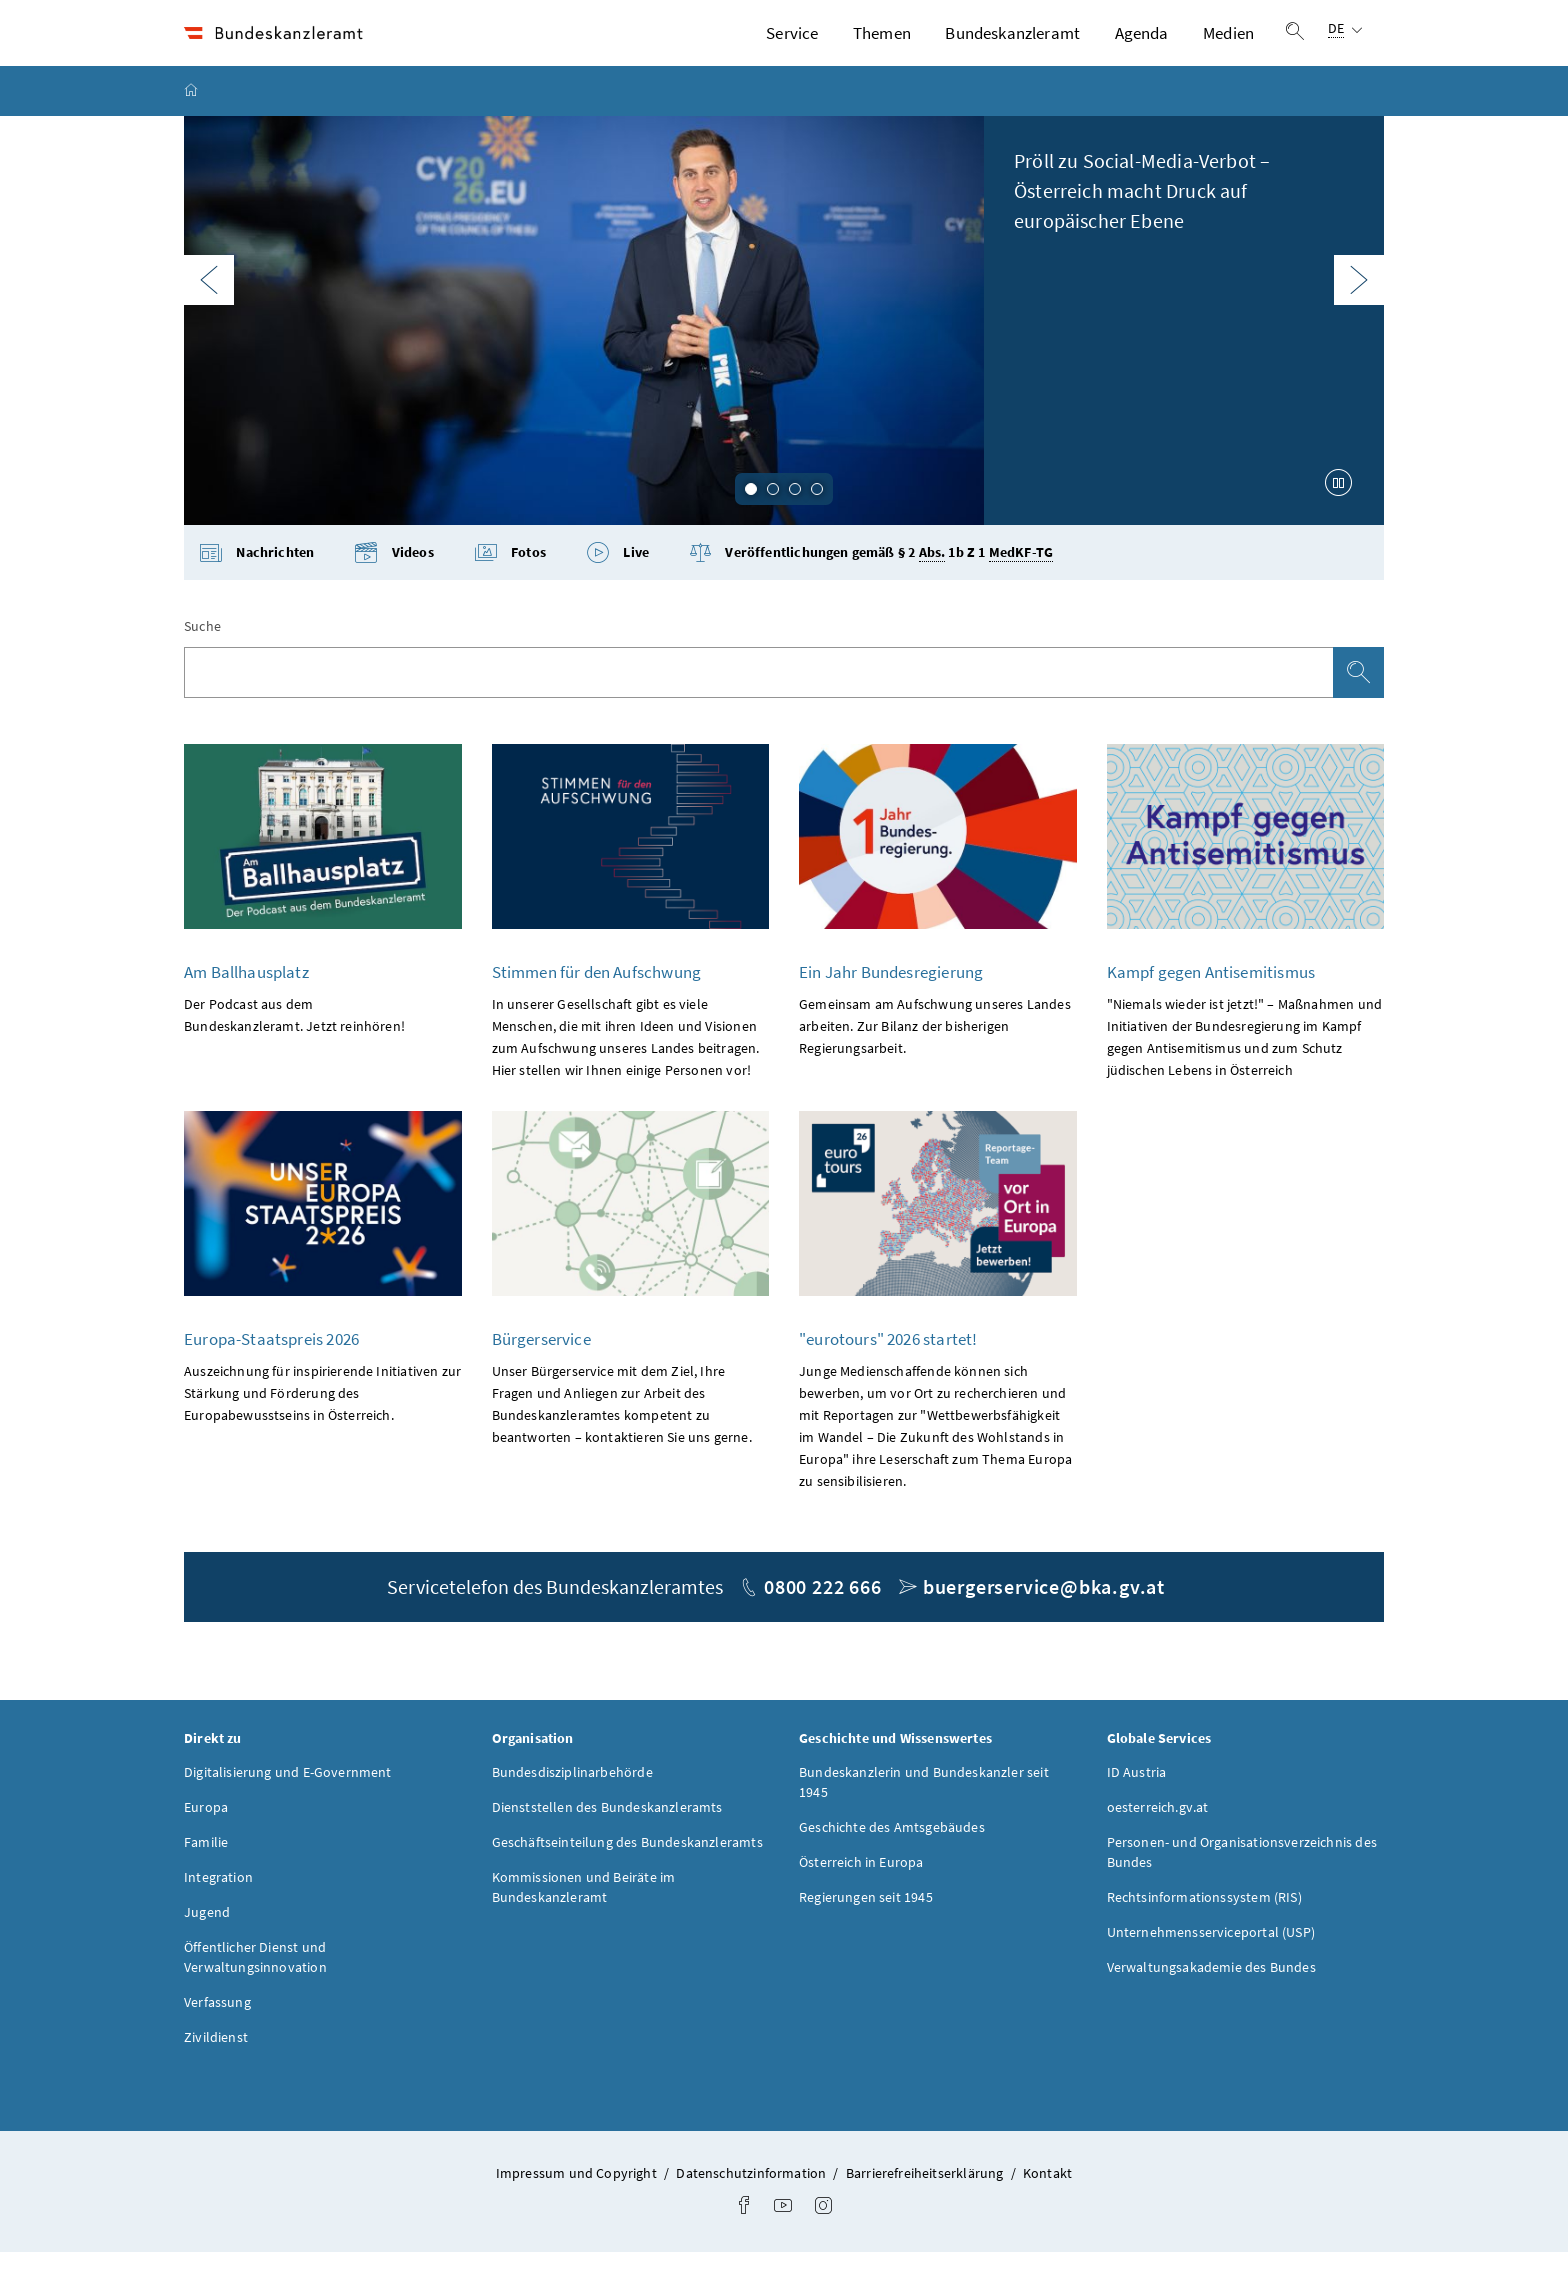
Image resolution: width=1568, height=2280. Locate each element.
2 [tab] (773, 517)
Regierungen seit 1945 (866, 1925)
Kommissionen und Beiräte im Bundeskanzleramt (584, 1915)
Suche (202, 655)
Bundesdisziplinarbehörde (572, 1800)
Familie (206, 1870)
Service (792, 47)
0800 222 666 (823, 1614)
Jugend (207, 1940)
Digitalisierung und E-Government (288, 1800)
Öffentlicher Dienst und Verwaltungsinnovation (255, 1985)
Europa (206, 1835)
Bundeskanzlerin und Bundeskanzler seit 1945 (924, 1810)
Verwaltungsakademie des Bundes (1211, 1995)
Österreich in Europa (861, 1890)
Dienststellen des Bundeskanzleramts (607, 1835)
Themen (882, 47)
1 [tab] (751, 517)
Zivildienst (216, 2065)
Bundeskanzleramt (1012, 47)
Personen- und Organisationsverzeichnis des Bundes (1242, 1880)
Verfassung (217, 2030)
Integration (218, 1905)
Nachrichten (256, 581)
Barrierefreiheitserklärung (926, 2201)
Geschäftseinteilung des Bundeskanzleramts (627, 1870)
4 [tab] (817, 517)
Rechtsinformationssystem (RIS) (1204, 1925)
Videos (393, 581)
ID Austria (1137, 1800)
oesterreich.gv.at (1158, 1835)
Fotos (510, 581)
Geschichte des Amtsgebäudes (892, 1855)
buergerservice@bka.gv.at (1044, 1614)
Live (617, 581)
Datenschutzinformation (752, 2201)
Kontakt (1047, 2201)
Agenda (1142, 47)
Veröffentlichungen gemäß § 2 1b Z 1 (871, 581)
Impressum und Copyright (578, 2201)
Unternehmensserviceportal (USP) (1211, 1960)
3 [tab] (795, 517)
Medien (1228, 47)
